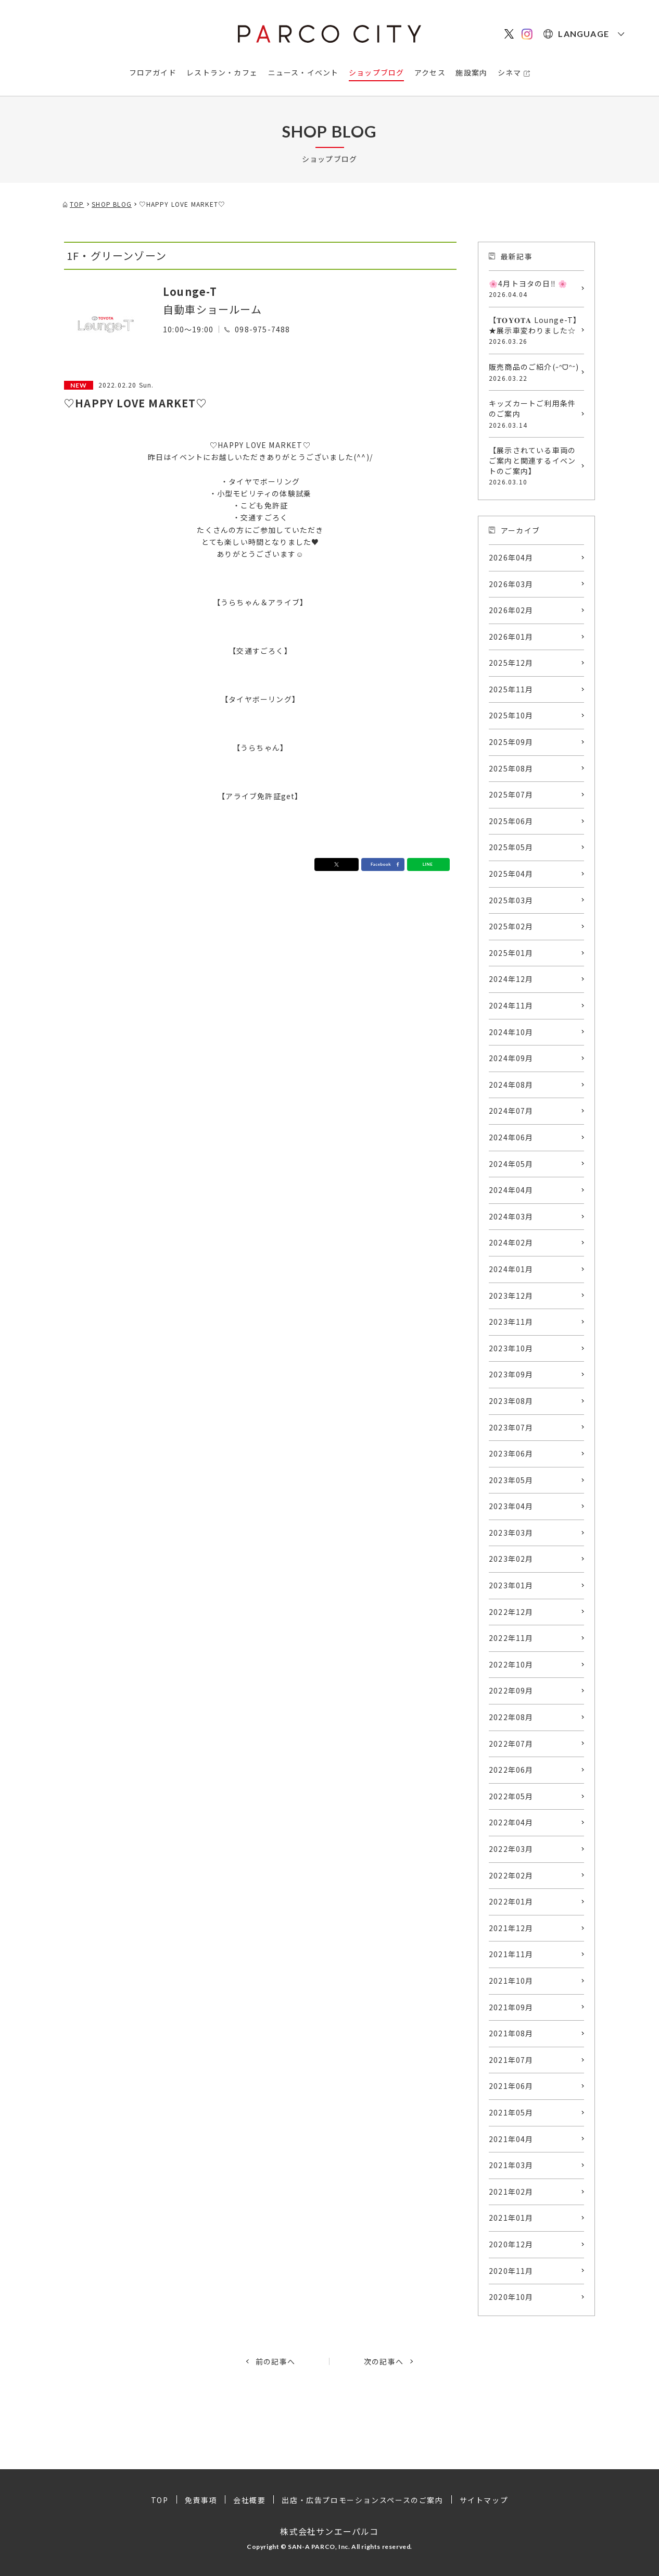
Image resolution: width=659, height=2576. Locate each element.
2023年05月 (511, 1480)
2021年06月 (511, 2086)
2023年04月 (511, 1506)
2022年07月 (511, 1743)
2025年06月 (511, 821)
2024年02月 (511, 1242)
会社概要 (249, 2500)
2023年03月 (511, 1532)
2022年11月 (511, 1638)
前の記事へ (275, 2361)
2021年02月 (511, 2191)
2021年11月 (511, 1954)
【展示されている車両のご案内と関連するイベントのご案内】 (534, 466)
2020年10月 (511, 2297)
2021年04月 (511, 2139)
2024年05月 (511, 1164)
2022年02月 (511, 1875)
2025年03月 (511, 900)
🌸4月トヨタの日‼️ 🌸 (534, 288)
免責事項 (201, 2500)
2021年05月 (511, 2112)
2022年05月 (511, 1796)
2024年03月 (511, 1216)
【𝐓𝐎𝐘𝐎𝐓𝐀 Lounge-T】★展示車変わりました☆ (534, 330)
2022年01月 (511, 1901)
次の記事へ (383, 2361)
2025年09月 (511, 742)
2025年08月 (511, 768)
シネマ (510, 72)
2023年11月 (511, 1321)
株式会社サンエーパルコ (329, 2531)
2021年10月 (511, 1980)
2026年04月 (511, 557)
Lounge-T (190, 291)
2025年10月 (511, 715)
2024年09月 (511, 1058)
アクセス (430, 72)
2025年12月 (511, 662)
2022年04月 (511, 1822)
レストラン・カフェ (222, 72)
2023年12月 (511, 1295)
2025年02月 (511, 926)
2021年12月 (511, 1928)
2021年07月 (511, 2060)
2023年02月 (511, 1558)
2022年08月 (511, 1717)
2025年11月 (511, 689)
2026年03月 (511, 584)
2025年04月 (511, 873)
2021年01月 (511, 2217)
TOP (160, 2500)
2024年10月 (511, 1032)
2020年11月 (511, 2271)
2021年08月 (511, 2033)
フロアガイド (152, 72)
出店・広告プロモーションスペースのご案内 (362, 2500)
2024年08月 (511, 1084)
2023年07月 (511, 1427)
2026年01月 (511, 636)
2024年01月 (511, 1269)
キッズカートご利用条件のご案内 (534, 413)
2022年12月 (511, 1612)
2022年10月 (511, 1664)
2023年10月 (511, 1348)
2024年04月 (511, 1190)
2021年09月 (511, 2007)
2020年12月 (511, 2244)
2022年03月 (511, 1849)
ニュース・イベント (303, 72)
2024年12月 (511, 979)
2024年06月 (511, 1137)
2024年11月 (511, 1005)
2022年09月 (511, 1690)
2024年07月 (511, 1110)
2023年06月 (511, 1453)
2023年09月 (511, 1374)
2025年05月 (511, 847)
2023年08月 (511, 1401)
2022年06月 (511, 1769)
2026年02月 (511, 610)
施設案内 (471, 72)
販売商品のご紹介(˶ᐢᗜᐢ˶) (534, 372)
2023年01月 (511, 1585)
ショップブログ (376, 72)
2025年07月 (511, 794)
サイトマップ (484, 2500)
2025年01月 (511, 953)
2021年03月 (511, 2165)
